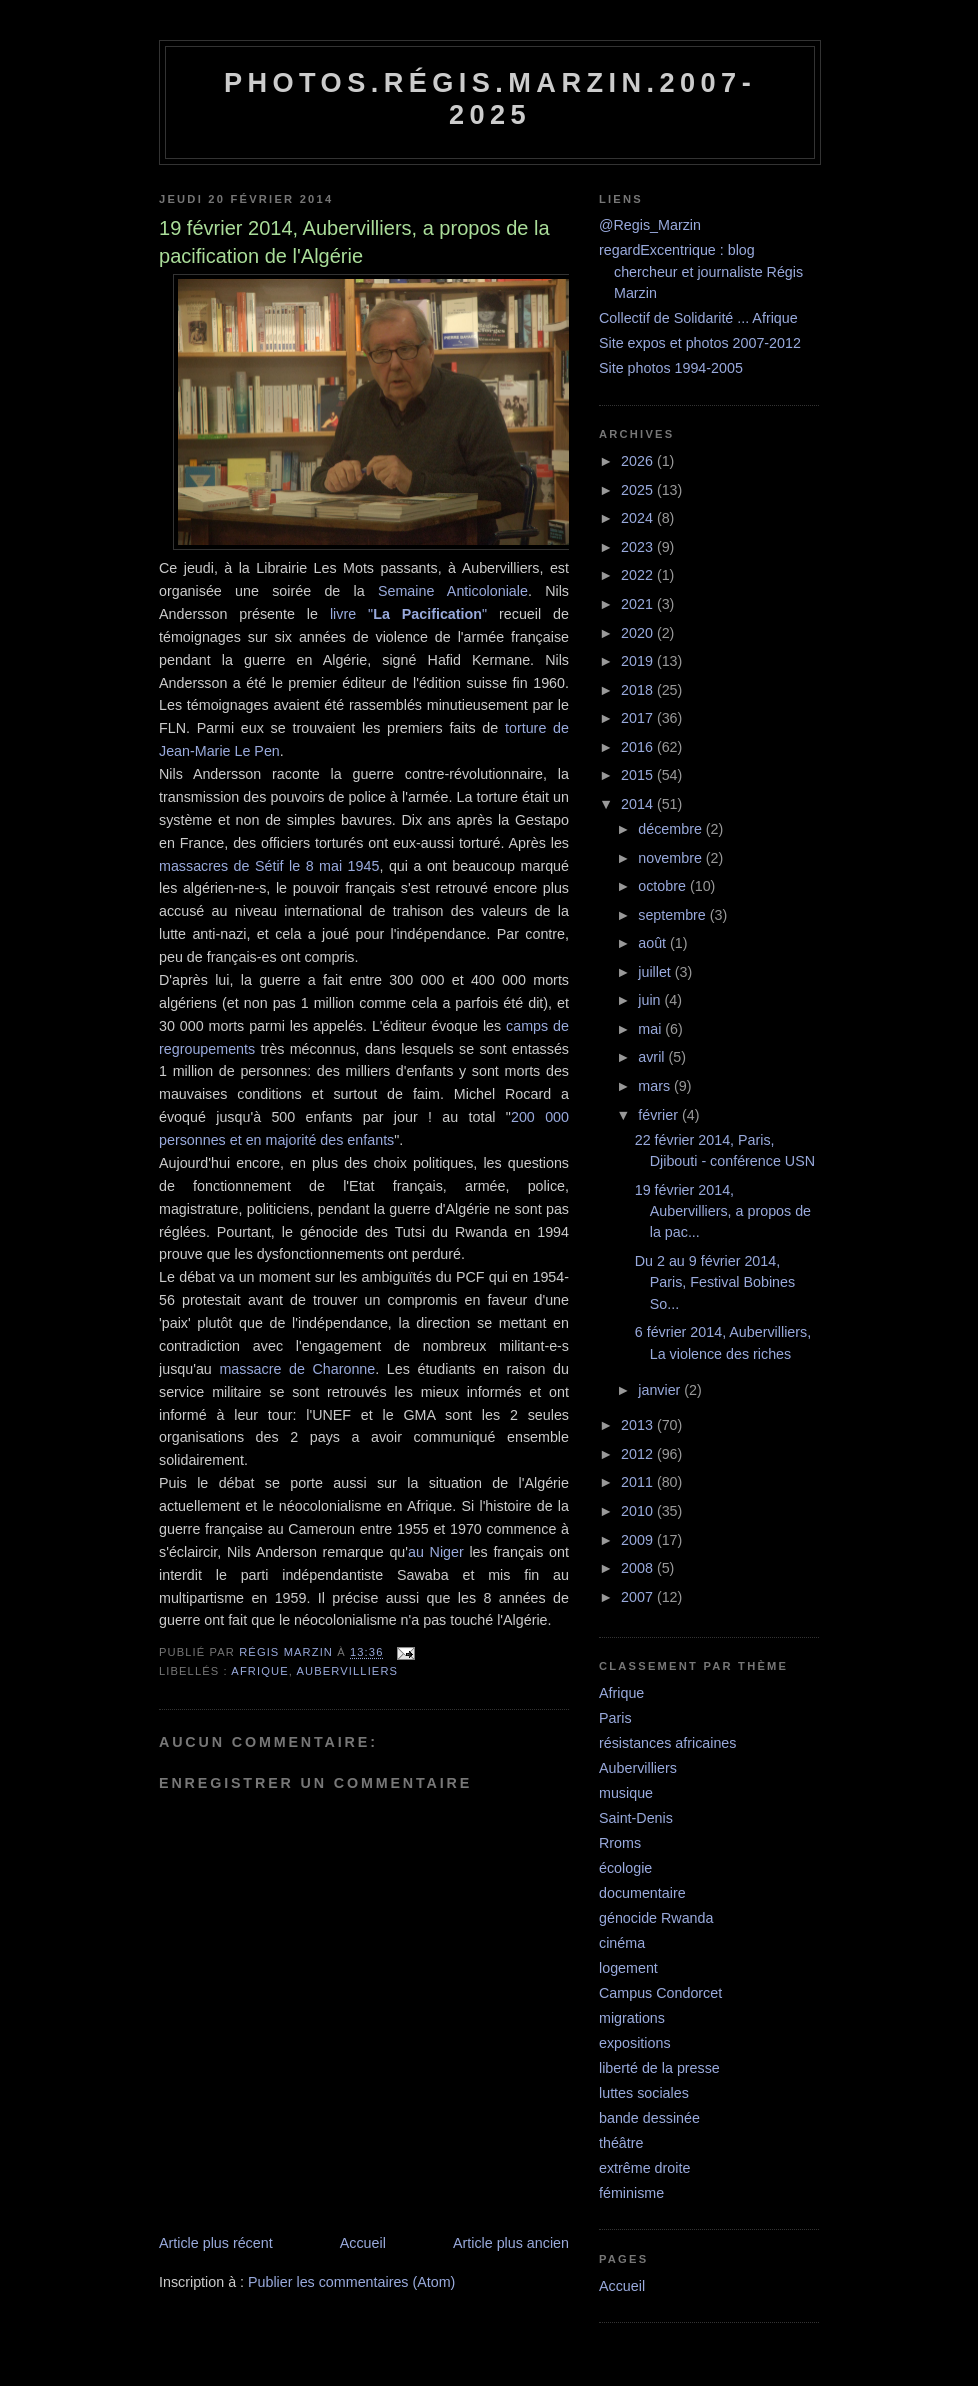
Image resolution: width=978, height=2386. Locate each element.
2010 (639, 1511)
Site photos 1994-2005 (671, 368)
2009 (639, 1540)
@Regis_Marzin (650, 225)
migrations (632, 2018)
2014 (639, 804)
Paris (615, 1718)
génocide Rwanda (656, 1918)
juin (651, 1000)
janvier (661, 1390)
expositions (635, 2043)
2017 (639, 718)
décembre (672, 829)
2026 (639, 461)
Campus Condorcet (660, 1993)
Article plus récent (216, 2243)
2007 (639, 1597)
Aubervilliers (348, 1671)
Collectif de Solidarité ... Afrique (698, 318)
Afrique (259, 1671)
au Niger (436, 1552)
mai (651, 1029)
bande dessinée (649, 2118)
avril (653, 1057)
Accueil (363, 2243)
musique (626, 1793)
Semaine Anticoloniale (453, 591)
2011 (639, 1482)
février (660, 1115)
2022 (639, 575)
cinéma (622, 1943)
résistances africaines (667, 1743)
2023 (639, 547)
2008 (639, 1568)
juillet (656, 972)
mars (656, 1086)
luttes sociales (644, 2093)
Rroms (620, 1843)
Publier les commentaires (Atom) (351, 2282)
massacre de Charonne (297, 1369)
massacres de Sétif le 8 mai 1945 (269, 866)
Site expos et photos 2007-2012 (700, 343)
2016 (639, 747)
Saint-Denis (636, 1818)
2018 (639, 690)
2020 (639, 633)
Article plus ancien (511, 2243)
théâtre (621, 2143)
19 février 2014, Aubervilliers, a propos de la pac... (723, 1211)
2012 (639, 1454)
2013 (639, 1425)
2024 (639, 518)
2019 (639, 661)
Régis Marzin (288, 1652)
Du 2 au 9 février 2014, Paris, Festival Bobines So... (715, 1282)
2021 (639, 604)
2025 (639, 490)
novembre (672, 858)
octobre (664, 886)
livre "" (408, 614)
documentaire (642, 1893)
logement (628, 1968)
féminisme (631, 2193)
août (654, 943)
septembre (674, 915)
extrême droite (644, 2168)
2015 (639, 775)
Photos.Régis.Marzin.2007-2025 (490, 98)
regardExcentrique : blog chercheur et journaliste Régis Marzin (701, 271)
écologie (625, 1868)
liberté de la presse (659, 2068)
